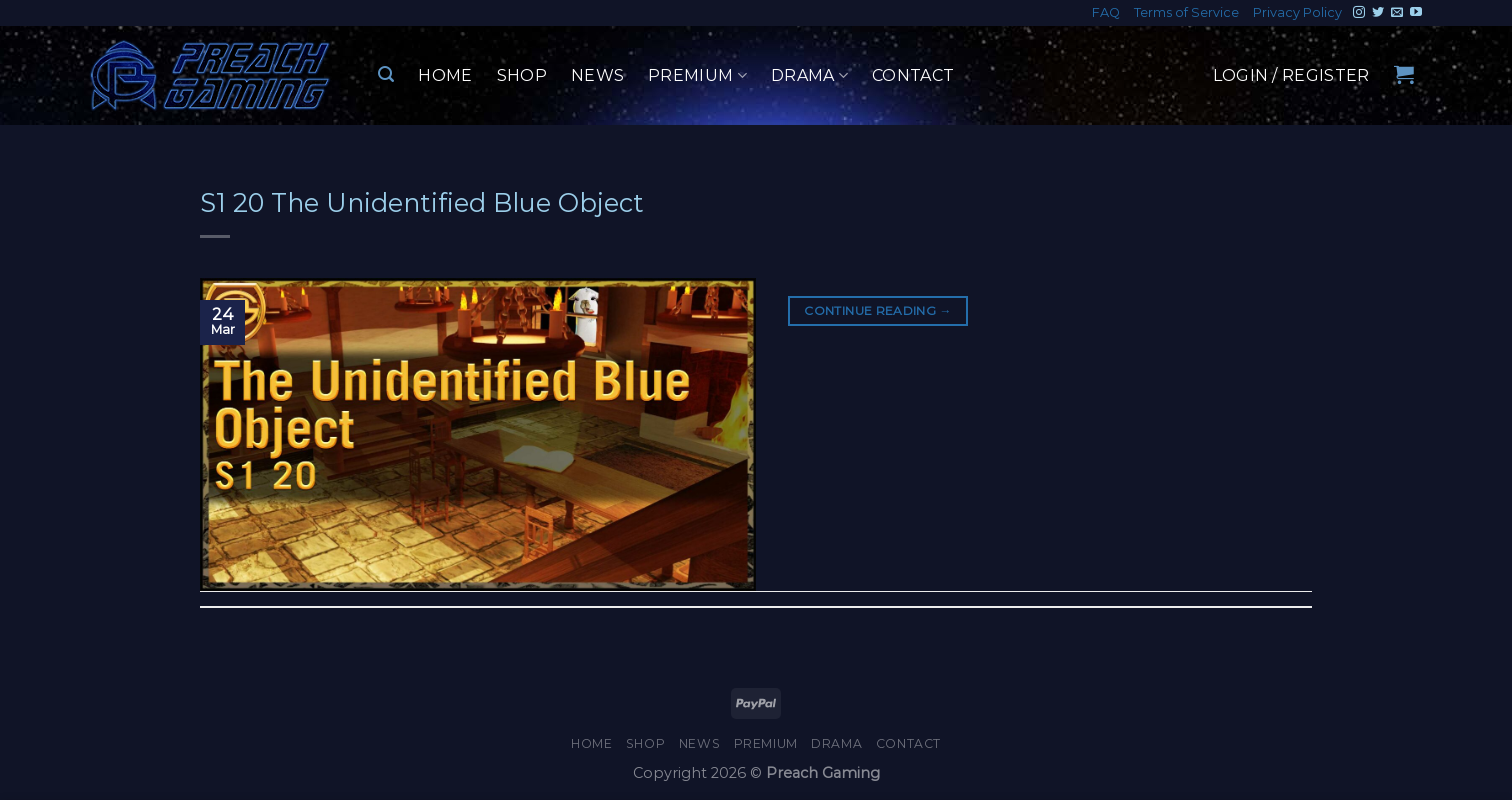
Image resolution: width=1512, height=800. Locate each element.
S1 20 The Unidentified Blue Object (422, 202)
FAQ (1106, 12)
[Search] (386, 74)
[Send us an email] (1397, 13)
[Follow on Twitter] (1378, 13)
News (597, 75)
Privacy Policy (1297, 12)
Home (445, 75)
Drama (809, 76)
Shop (522, 75)
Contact (913, 75)
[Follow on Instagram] (1359, 13)
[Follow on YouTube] (1416, 13)
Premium (697, 76)
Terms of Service (1186, 12)
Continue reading (878, 310)
